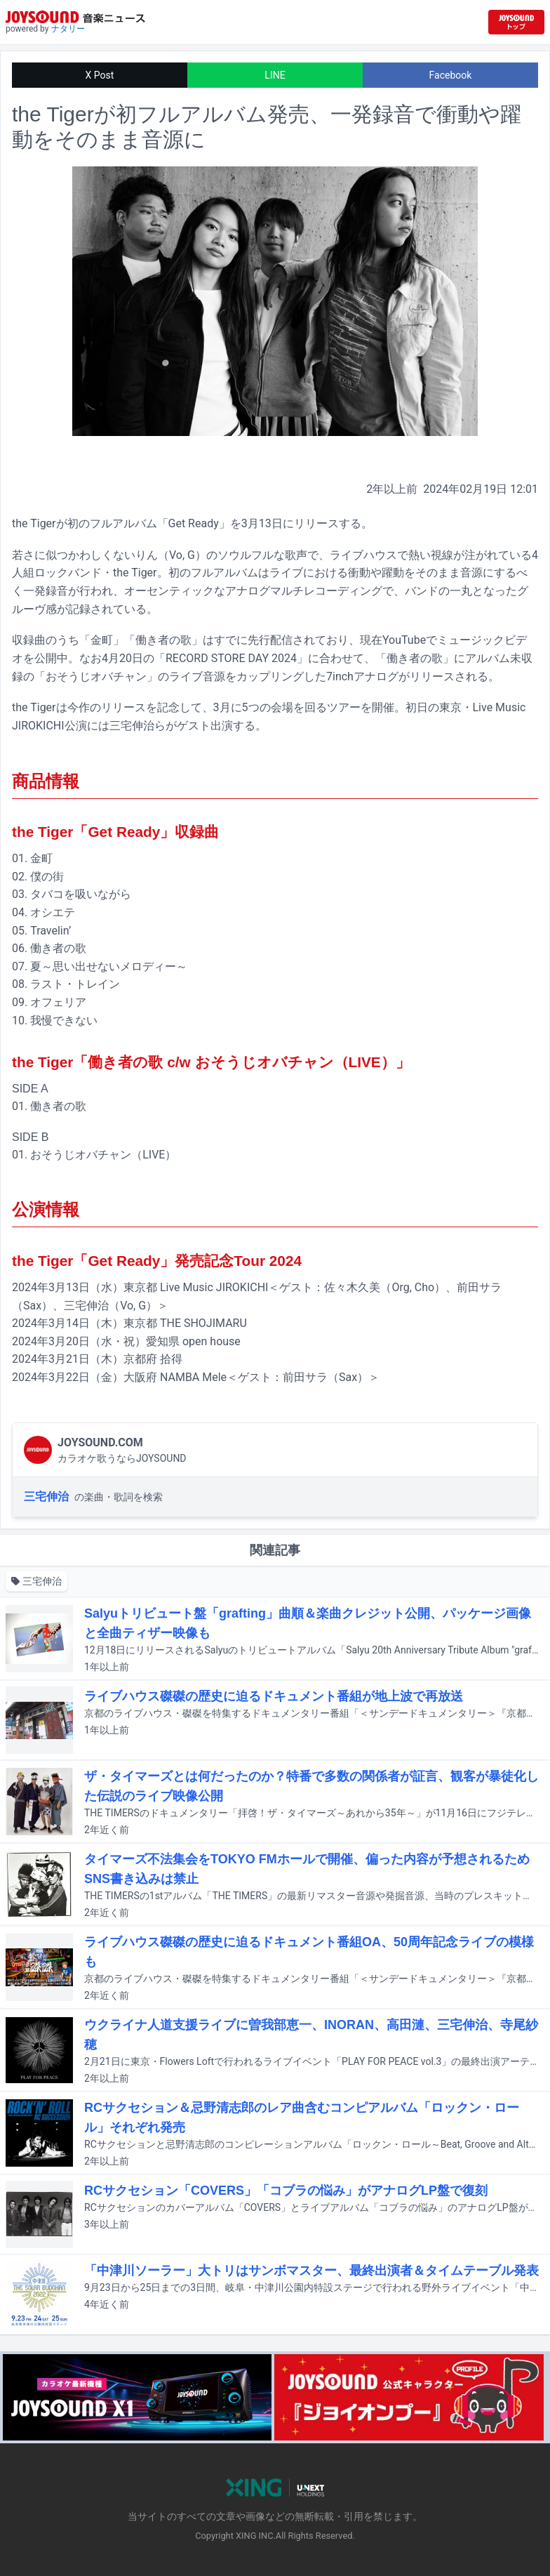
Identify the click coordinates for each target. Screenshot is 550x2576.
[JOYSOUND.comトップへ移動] (516, 22)
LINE (274, 75)
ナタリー (68, 29)
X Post (100, 75)
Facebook (450, 75)
